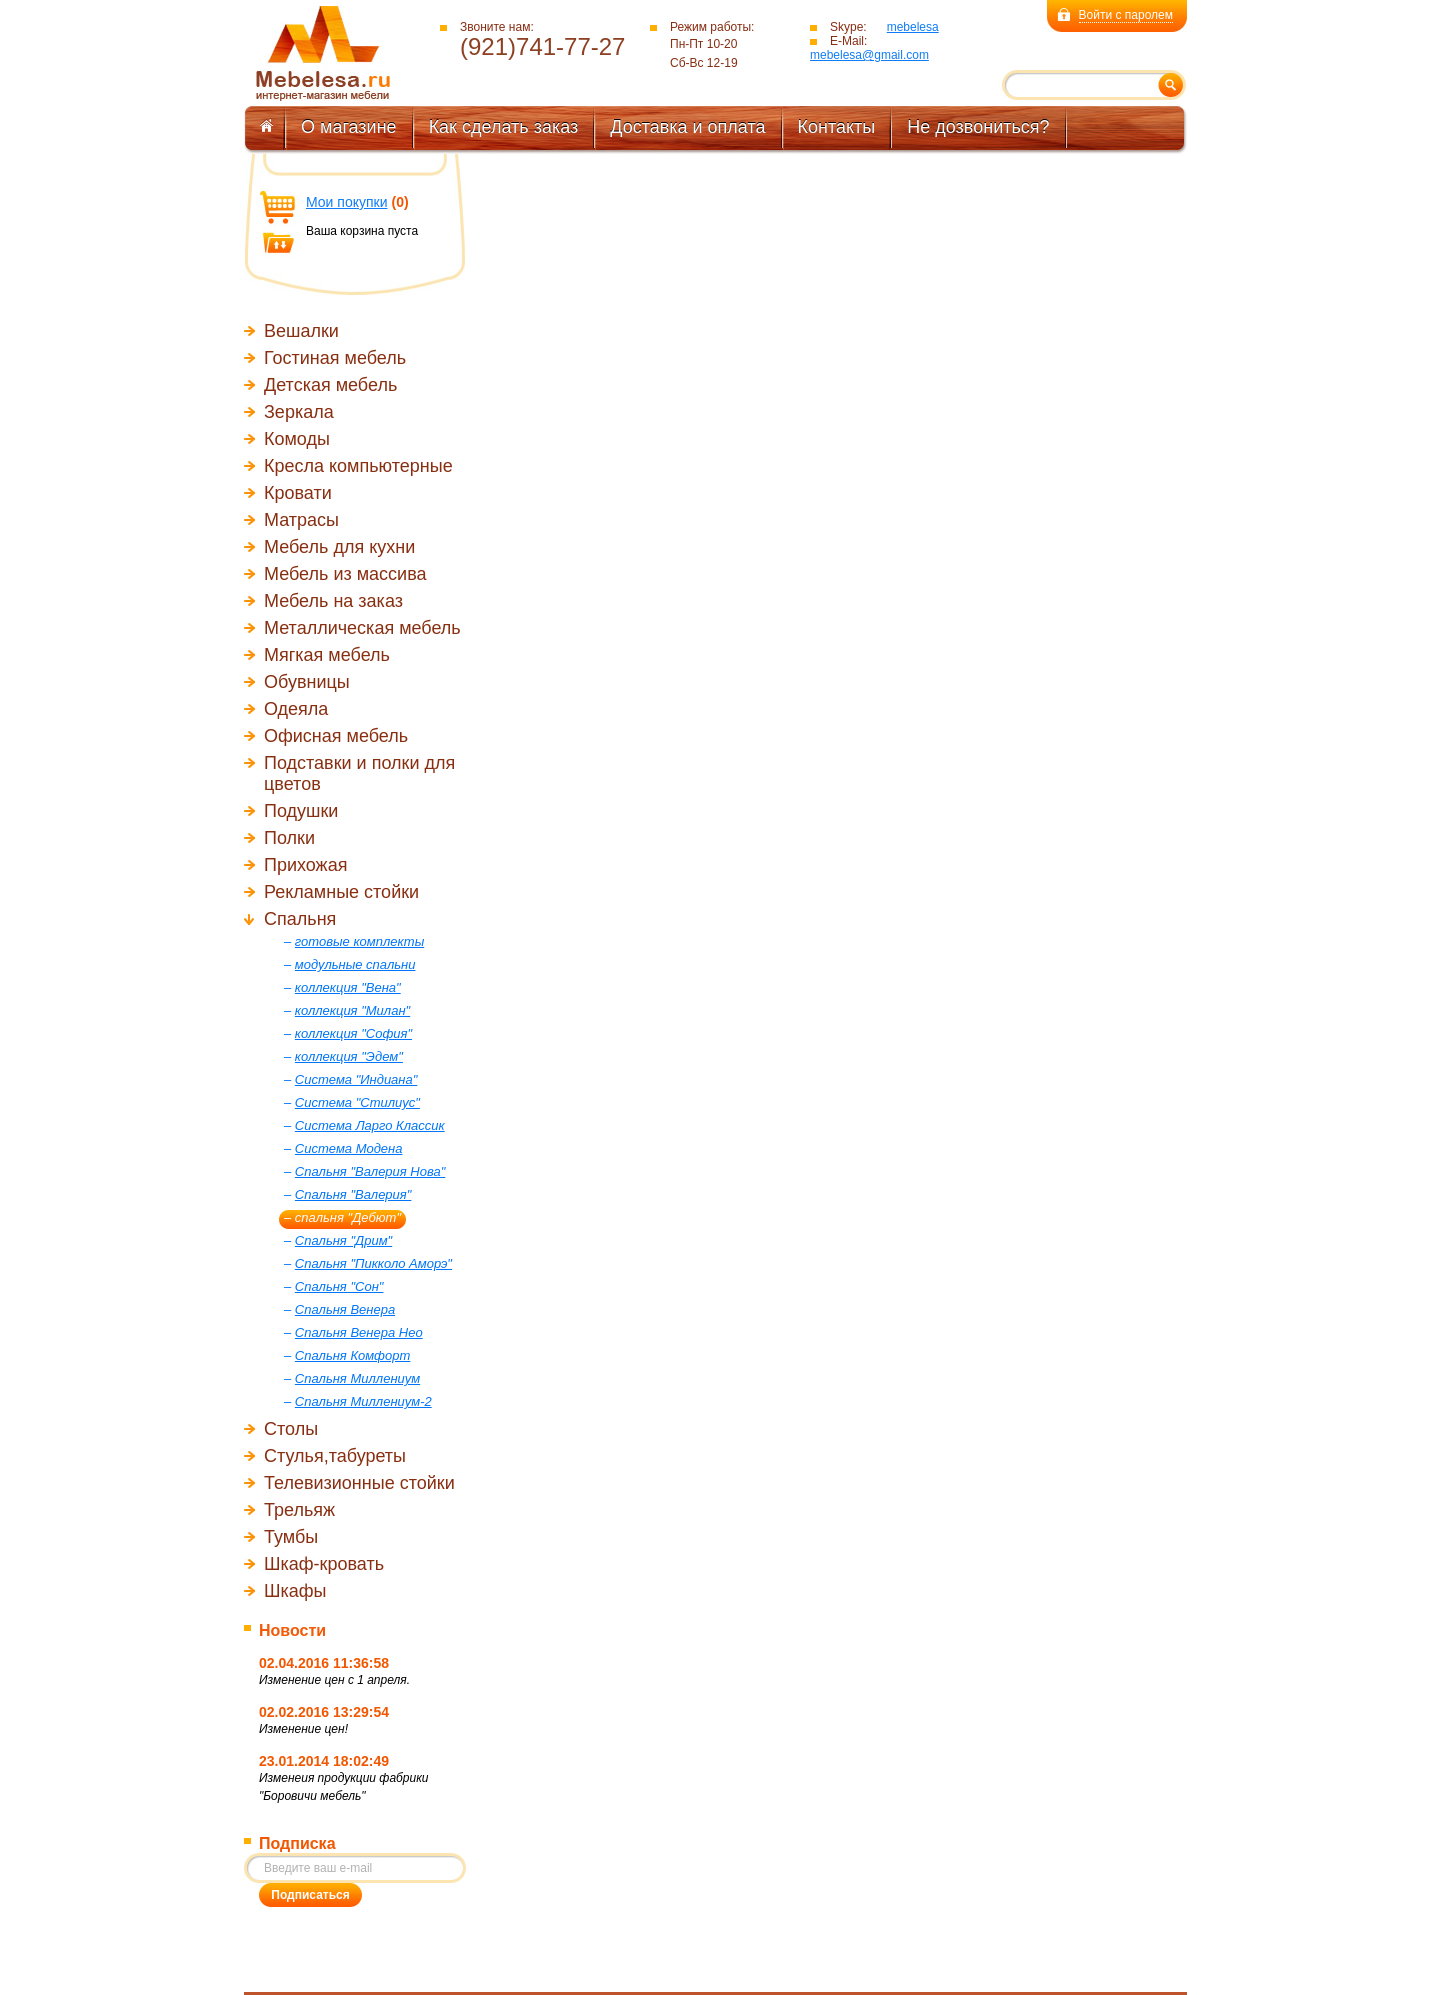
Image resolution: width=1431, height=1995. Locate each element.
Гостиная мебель (335, 358)
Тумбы (291, 1537)
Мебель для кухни (339, 547)
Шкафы (295, 1591)
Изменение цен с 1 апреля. (334, 1680)
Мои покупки (347, 202)
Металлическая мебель (362, 628)
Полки (289, 838)
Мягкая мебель (327, 655)
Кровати (298, 493)
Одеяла (296, 709)
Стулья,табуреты (335, 1456)
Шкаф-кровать (324, 1564)
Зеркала (299, 412)
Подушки (301, 811)
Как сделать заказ (504, 127)
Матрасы (301, 520)
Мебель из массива (345, 574)
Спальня (300, 919)
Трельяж (299, 1510)
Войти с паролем (1126, 15)
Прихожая (305, 865)
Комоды (297, 439)
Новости (292, 1630)
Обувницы (307, 682)
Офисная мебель (336, 736)
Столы (291, 1429)
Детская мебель (330, 385)
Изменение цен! (303, 1729)
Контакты (837, 127)
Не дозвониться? (978, 127)
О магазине (349, 127)
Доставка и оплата (687, 127)
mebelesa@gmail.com (869, 55)
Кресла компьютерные (358, 466)
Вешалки (301, 331)
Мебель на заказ (333, 601)
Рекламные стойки (341, 892)
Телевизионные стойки (359, 1483)
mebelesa (913, 27)
